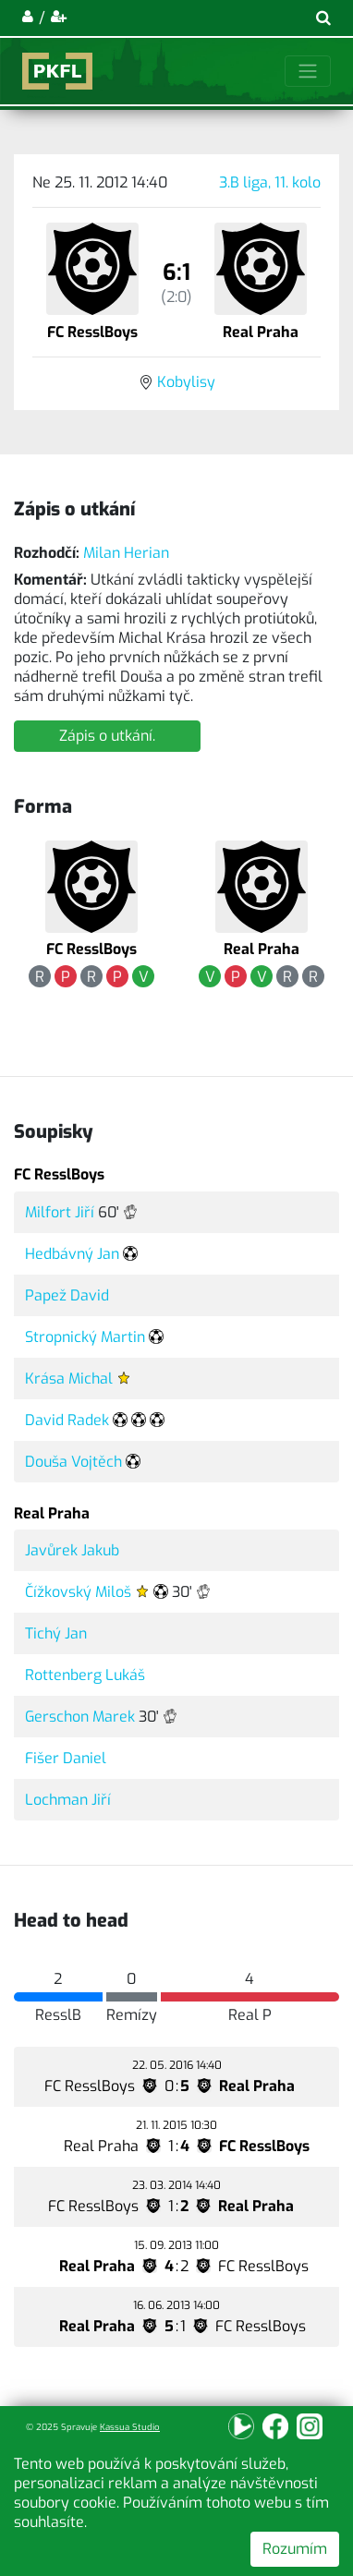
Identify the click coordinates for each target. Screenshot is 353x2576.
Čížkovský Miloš (78, 1592)
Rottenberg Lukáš (85, 1675)
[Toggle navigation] (308, 71)
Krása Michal (69, 1378)
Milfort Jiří (59, 1212)
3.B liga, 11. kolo (270, 182)
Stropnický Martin (85, 1337)
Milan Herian (126, 552)
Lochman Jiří (68, 1799)
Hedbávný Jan (72, 1254)
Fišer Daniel (65, 1758)
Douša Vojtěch (73, 1461)
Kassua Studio (130, 2427)
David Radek (67, 1420)
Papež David (67, 1295)
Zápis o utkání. (107, 735)
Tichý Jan (56, 1633)
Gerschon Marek (80, 1716)
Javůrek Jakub (72, 1550)
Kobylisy (186, 382)
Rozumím (294, 2548)
